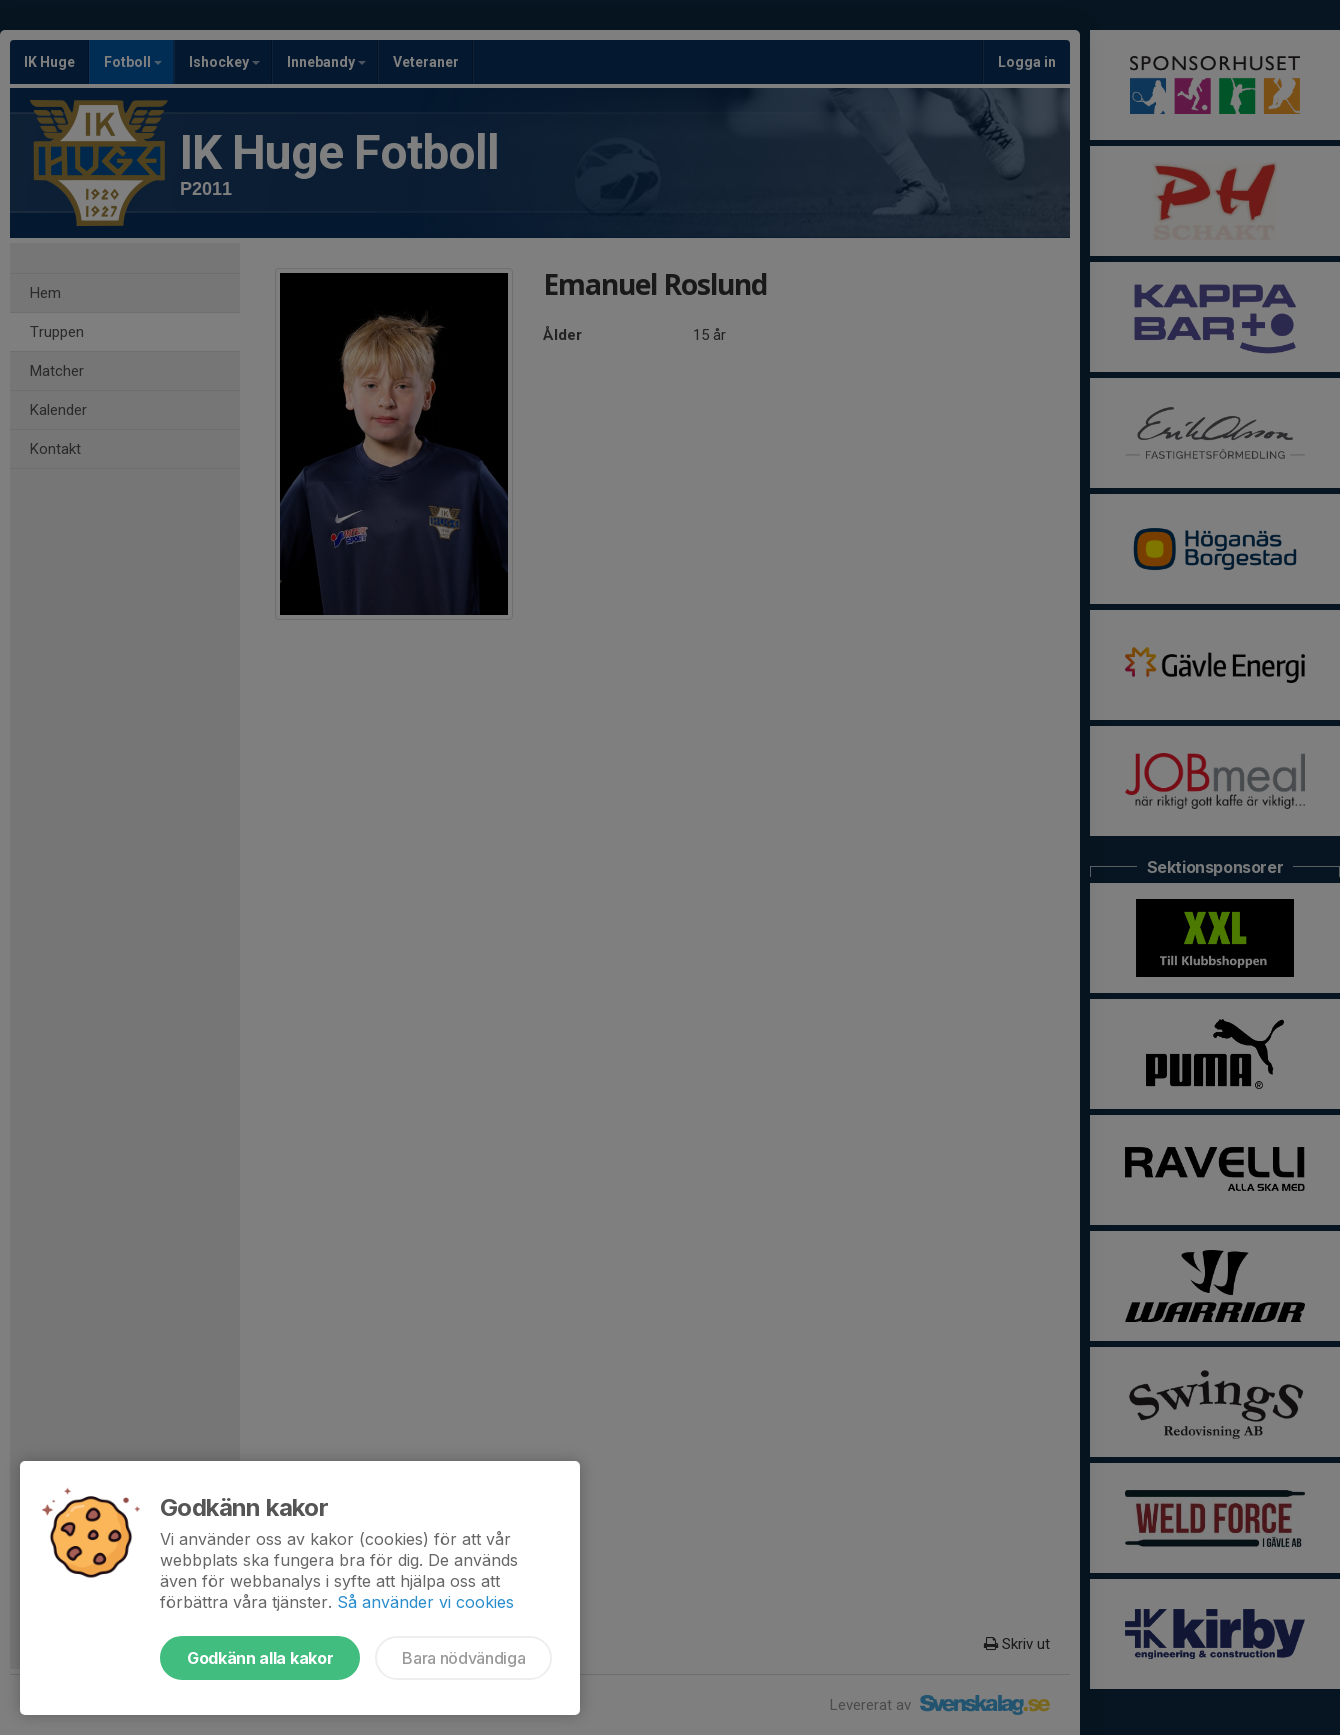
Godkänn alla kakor (260, 1658)
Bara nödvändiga (463, 1658)
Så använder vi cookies (425, 1602)
